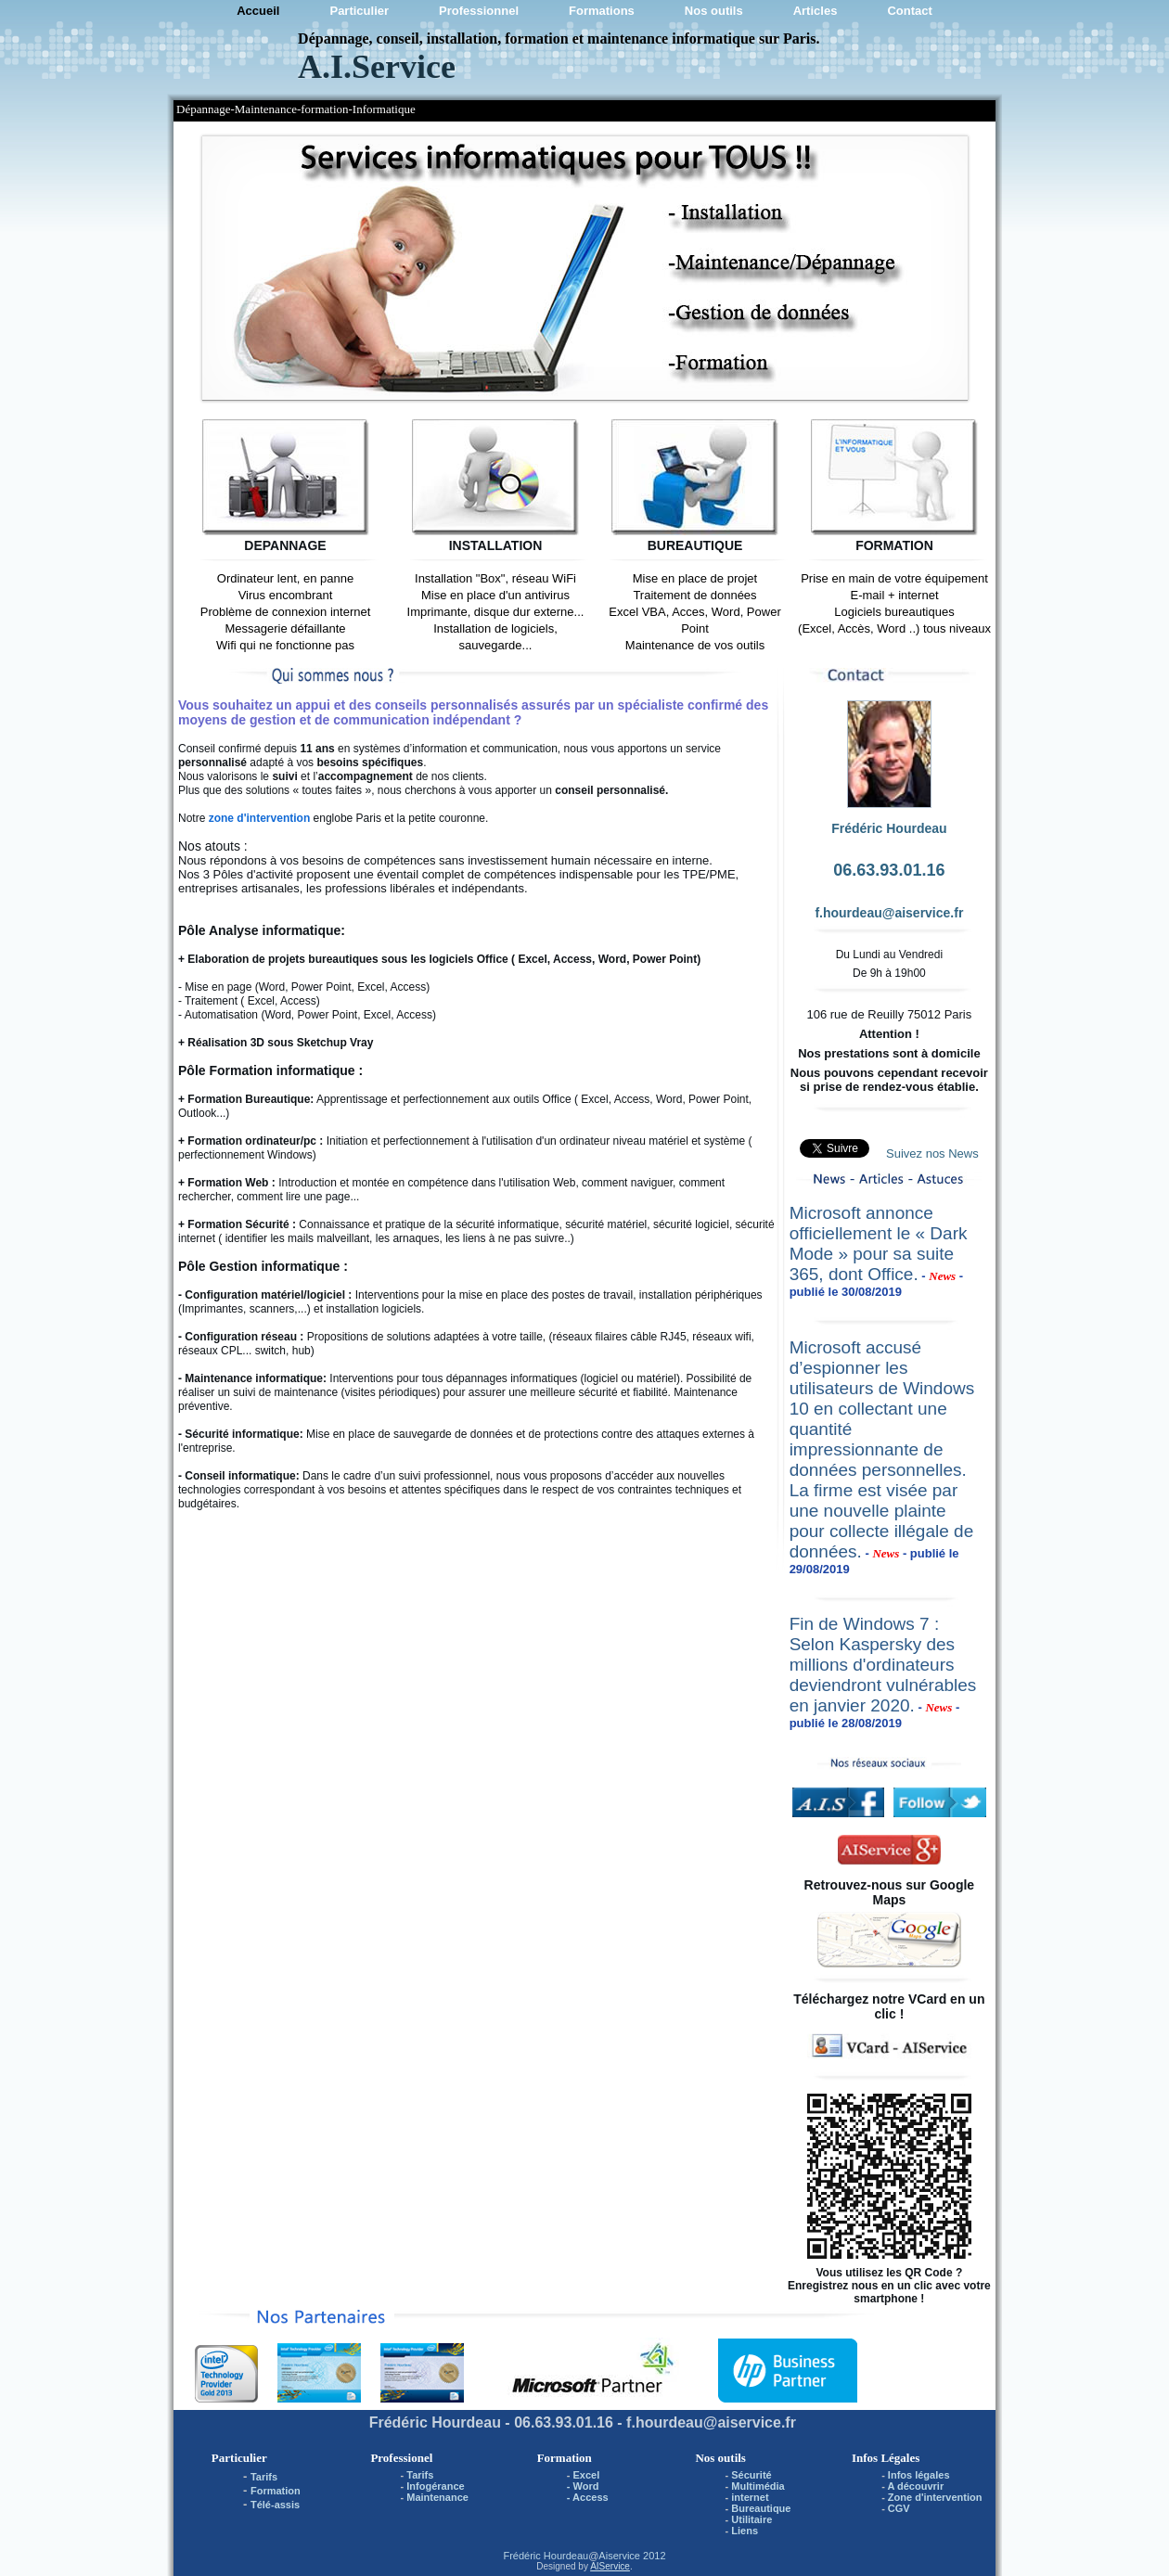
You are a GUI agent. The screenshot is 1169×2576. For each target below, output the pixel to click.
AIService (610, 2566)
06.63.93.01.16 (888, 870)
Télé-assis (275, 2504)
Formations (602, 11)
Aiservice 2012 (631, 2555)
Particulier (359, 11)
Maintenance (437, 2497)
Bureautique (760, 2508)
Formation (275, 2490)
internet (749, 2497)
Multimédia (757, 2486)
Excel (586, 2474)
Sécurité (751, 2474)
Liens (744, 2530)
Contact (909, 11)
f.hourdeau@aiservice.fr (889, 912)
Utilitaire (751, 2519)
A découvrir (915, 2486)
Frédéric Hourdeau (545, 2555)
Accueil (258, 11)
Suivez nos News (932, 1153)
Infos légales (919, 2474)
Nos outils (714, 11)
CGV (899, 2508)
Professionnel (479, 11)
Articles (815, 11)
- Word (583, 2486)
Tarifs (263, 2476)
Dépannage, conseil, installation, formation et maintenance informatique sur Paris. (558, 38)
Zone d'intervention (935, 2497)
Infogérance (435, 2486)
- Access (588, 2497)
